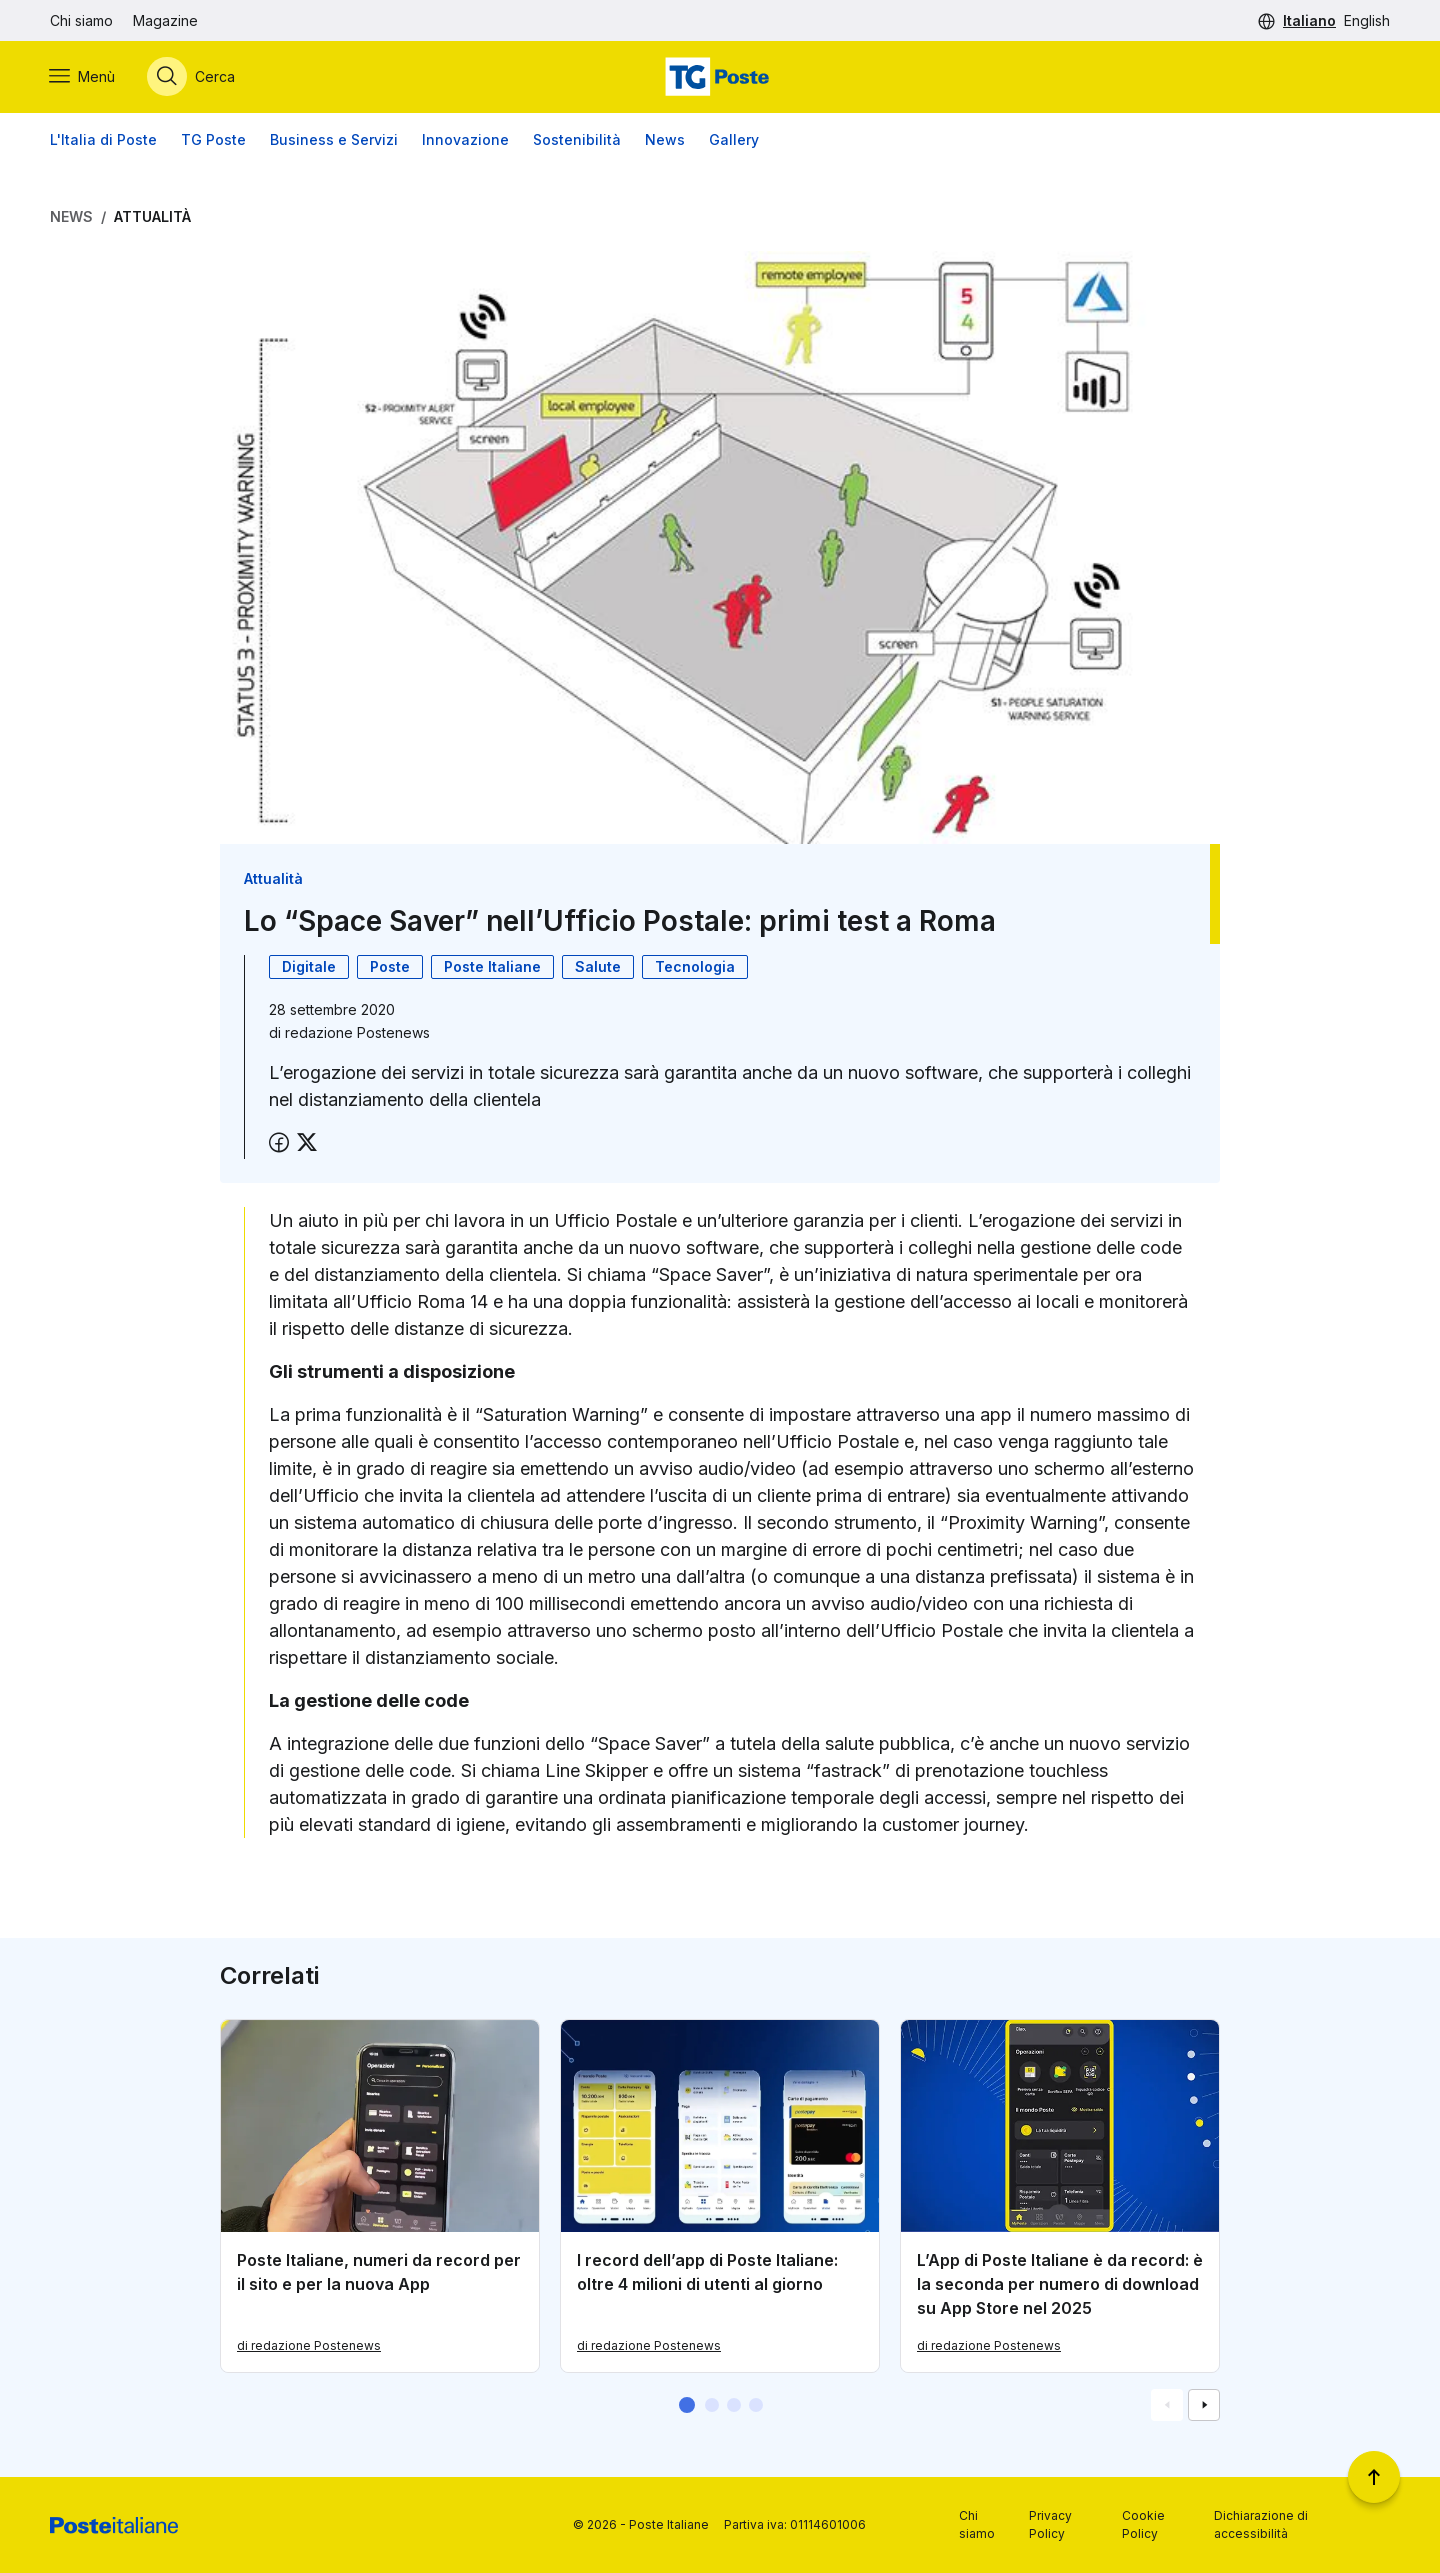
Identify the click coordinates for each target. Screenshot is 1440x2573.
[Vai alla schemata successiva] (1204, 2405)
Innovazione (465, 139)
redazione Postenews (357, 1032)
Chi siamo (81, 20)
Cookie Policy (1143, 2524)
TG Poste (213, 139)
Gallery (734, 139)
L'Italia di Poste (103, 139)
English (1367, 20)
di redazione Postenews (309, 2345)
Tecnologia (695, 966)
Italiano (1309, 20)
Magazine (165, 20)
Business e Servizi (334, 139)
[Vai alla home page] (720, 77)
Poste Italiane (492, 966)
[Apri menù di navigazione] (83, 77)
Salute (598, 966)
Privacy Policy (1050, 2524)
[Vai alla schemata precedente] (1167, 2405)
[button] (687, 2405)
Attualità (152, 216)
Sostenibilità (577, 139)
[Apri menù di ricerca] (192, 77)
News (665, 139)
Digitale (309, 966)
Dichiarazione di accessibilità (1261, 2524)
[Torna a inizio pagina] (1374, 2477)
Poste (390, 966)
